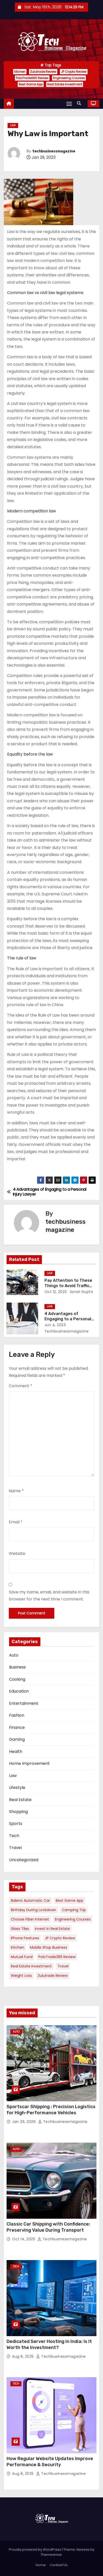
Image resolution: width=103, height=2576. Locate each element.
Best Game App (31, 84)
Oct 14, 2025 (24, 2239)
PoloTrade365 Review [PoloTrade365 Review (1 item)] (56, 1956)
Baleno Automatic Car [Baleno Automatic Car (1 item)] (30, 1900)
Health (15, 1751)
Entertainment (23, 1703)
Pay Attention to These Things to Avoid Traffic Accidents (68, 1286)
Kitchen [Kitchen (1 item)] (17, 1947)
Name (16, 1491)
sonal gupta (81, 1291)
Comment (20, 1386)
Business (17, 1667)
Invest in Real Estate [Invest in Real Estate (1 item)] (52, 1928)
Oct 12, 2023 (55, 1291)
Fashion (16, 1715)
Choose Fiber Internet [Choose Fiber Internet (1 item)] (30, 1919)
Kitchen (19, 71)
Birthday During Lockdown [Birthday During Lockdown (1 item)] (33, 1909)
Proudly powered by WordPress (35, 2549)
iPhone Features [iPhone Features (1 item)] (25, 1938)
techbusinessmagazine (53, 151)
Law (13, 125)
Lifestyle (17, 1787)
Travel (15, 1848)
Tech (14, 1836)
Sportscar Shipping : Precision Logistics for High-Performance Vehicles (51, 2110)
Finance (17, 1727)
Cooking (17, 1679)
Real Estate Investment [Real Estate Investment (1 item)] (31, 1966)
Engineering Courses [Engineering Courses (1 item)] (73, 1919)
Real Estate (20, 1800)
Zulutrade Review (43, 71)
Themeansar (51, 2554)
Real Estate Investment (64, 84)
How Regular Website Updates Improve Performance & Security (50, 2461)
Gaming (17, 1739)
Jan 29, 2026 (24, 2121)
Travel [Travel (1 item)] (63, 1966)
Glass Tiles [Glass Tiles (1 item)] (20, 1928)
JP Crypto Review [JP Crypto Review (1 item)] (60, 1938)
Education (19, 1691)
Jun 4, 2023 (55, 1324)
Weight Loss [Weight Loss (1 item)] (21, 1975)
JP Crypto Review (74, 71)
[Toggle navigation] (69, 103)
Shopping (18, 1812)
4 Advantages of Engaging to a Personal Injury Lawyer (67, 1319)
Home (41, 2565)
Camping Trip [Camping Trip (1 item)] (74, 1909)
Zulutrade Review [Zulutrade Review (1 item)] (53, 1975)
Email (15, 1522)
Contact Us (59, 2565)
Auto (13, 1655)
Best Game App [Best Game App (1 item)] (69, 1900)
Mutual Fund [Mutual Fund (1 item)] (22, 1956)
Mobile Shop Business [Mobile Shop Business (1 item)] (48, 1947)
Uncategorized (23, 1860)
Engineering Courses (69, 78)
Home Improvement (29, 1763)
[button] (80, 103)
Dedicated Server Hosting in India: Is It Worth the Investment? (49, 2344)
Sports (15, 1823)
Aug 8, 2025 (23, 2356)
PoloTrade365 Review (32, 78)
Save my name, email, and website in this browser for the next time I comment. (49, 1595)
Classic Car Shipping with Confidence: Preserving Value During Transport (48, 2227)
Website (17, 1553)
